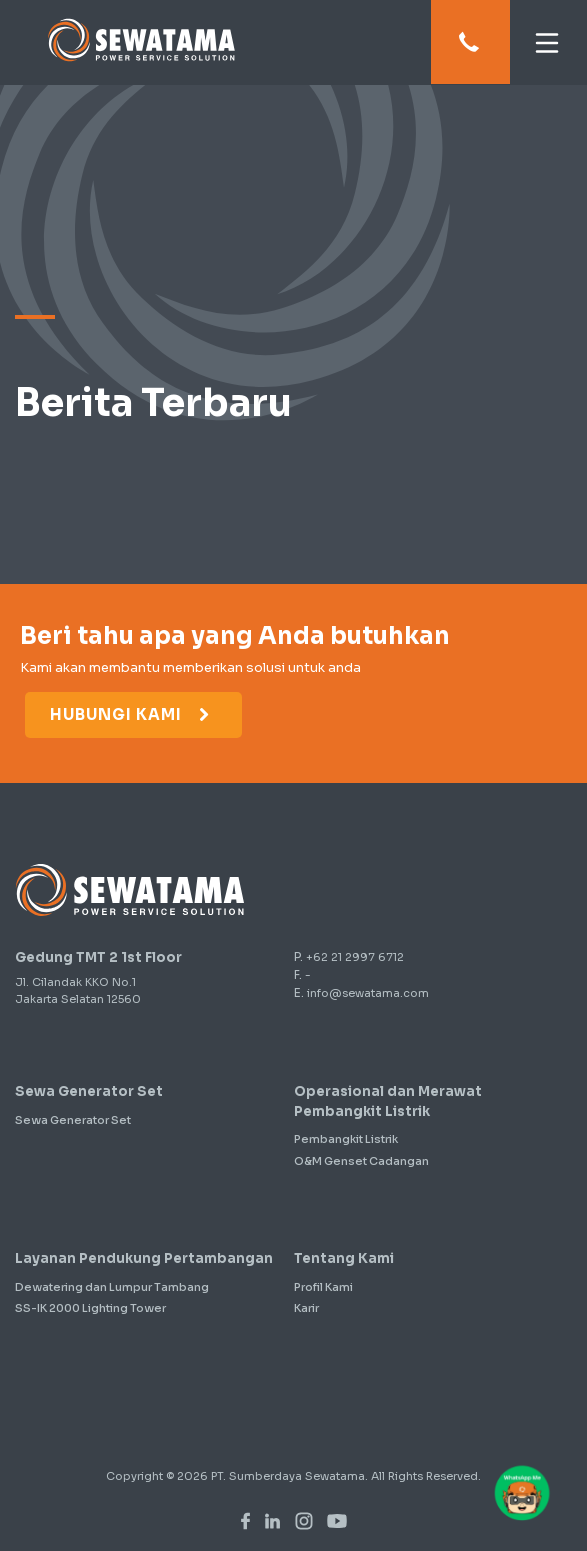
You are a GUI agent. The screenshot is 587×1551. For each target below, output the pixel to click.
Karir (306, 1308)
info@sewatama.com (368, 993)
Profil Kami (323, 1287)
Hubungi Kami (131, 714)
